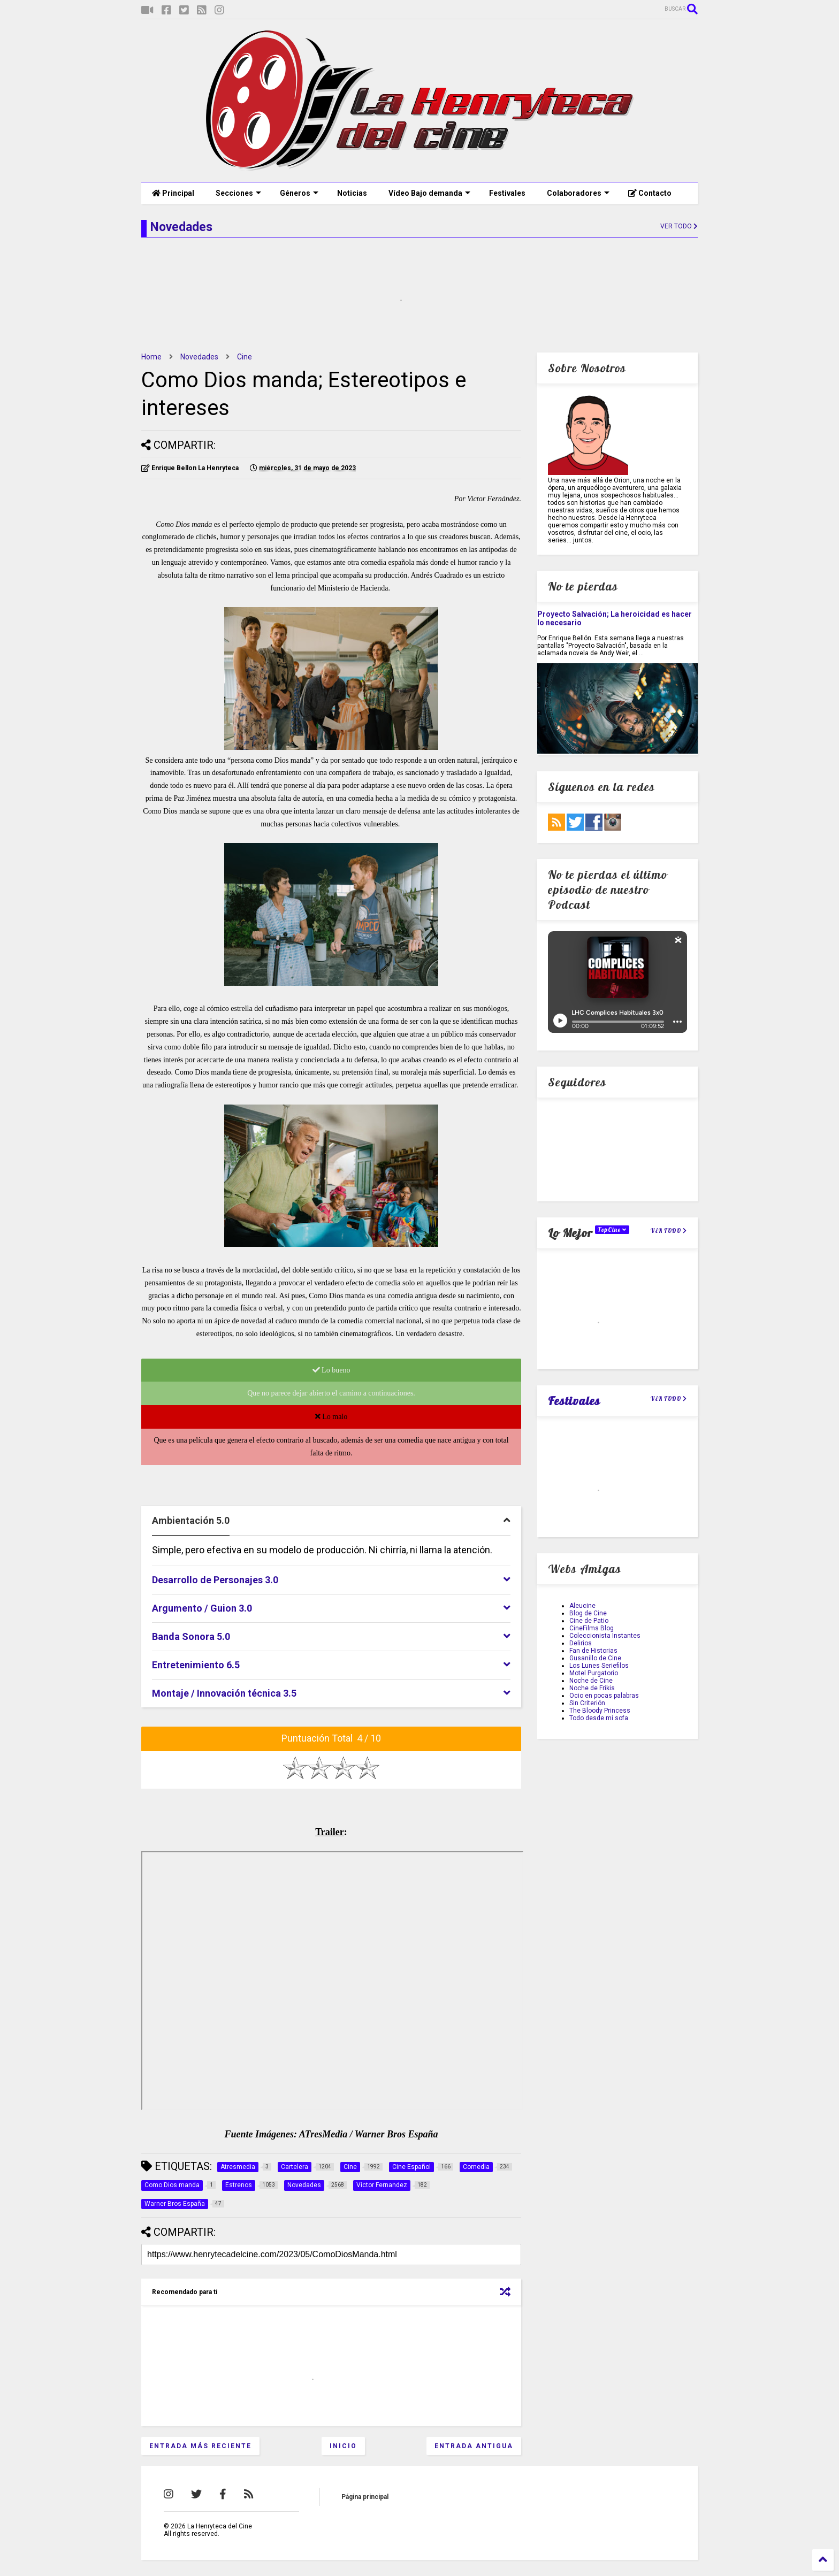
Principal (173, 193)
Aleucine (582, 1605)
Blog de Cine (588, 1613)
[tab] (331, 1521)
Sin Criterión (587, 1703)
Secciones (238, 193)
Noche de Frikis (592, 1688)
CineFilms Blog (591, 1628)
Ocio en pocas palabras (604, 1695)
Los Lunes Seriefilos (599, 1665)
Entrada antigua (473, 2446)
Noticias (352, 193)
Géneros (299, 193)
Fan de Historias (593, 1650)
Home (151, 356)
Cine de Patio (588, 1620)
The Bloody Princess (599, 1710)
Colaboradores (578, 193)
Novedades (199, 356)
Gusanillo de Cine (595, 1658)
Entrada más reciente (200, 2446)
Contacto (650, 193)
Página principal (364, 2497)
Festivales (507, 193)
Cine (244, 356)
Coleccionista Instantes (604, 1635)
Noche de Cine (591, 1680)
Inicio (343, 2446)
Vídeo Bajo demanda (429, 193)
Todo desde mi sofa (598, 1718)
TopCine (612, 1229)
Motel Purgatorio (593, 1673)
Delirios (580, 1643)
